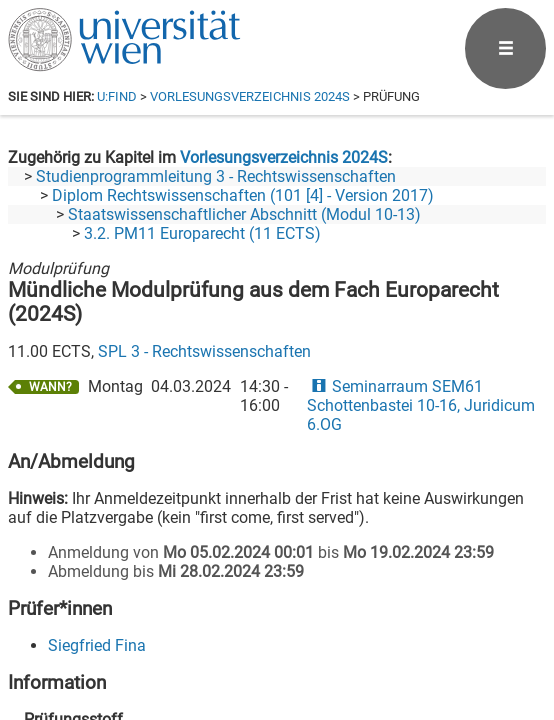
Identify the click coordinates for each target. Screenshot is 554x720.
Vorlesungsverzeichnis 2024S (250, 96)
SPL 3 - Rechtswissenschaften (204, 351)
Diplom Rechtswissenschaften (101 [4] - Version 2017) (243, 195)
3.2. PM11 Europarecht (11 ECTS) (202, 233)
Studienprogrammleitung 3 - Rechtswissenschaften (216, 176)
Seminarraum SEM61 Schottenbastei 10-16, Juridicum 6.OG (421, 405)
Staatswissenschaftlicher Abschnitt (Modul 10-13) (244, 214)
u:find (117, 96)
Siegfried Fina (97, 645)
